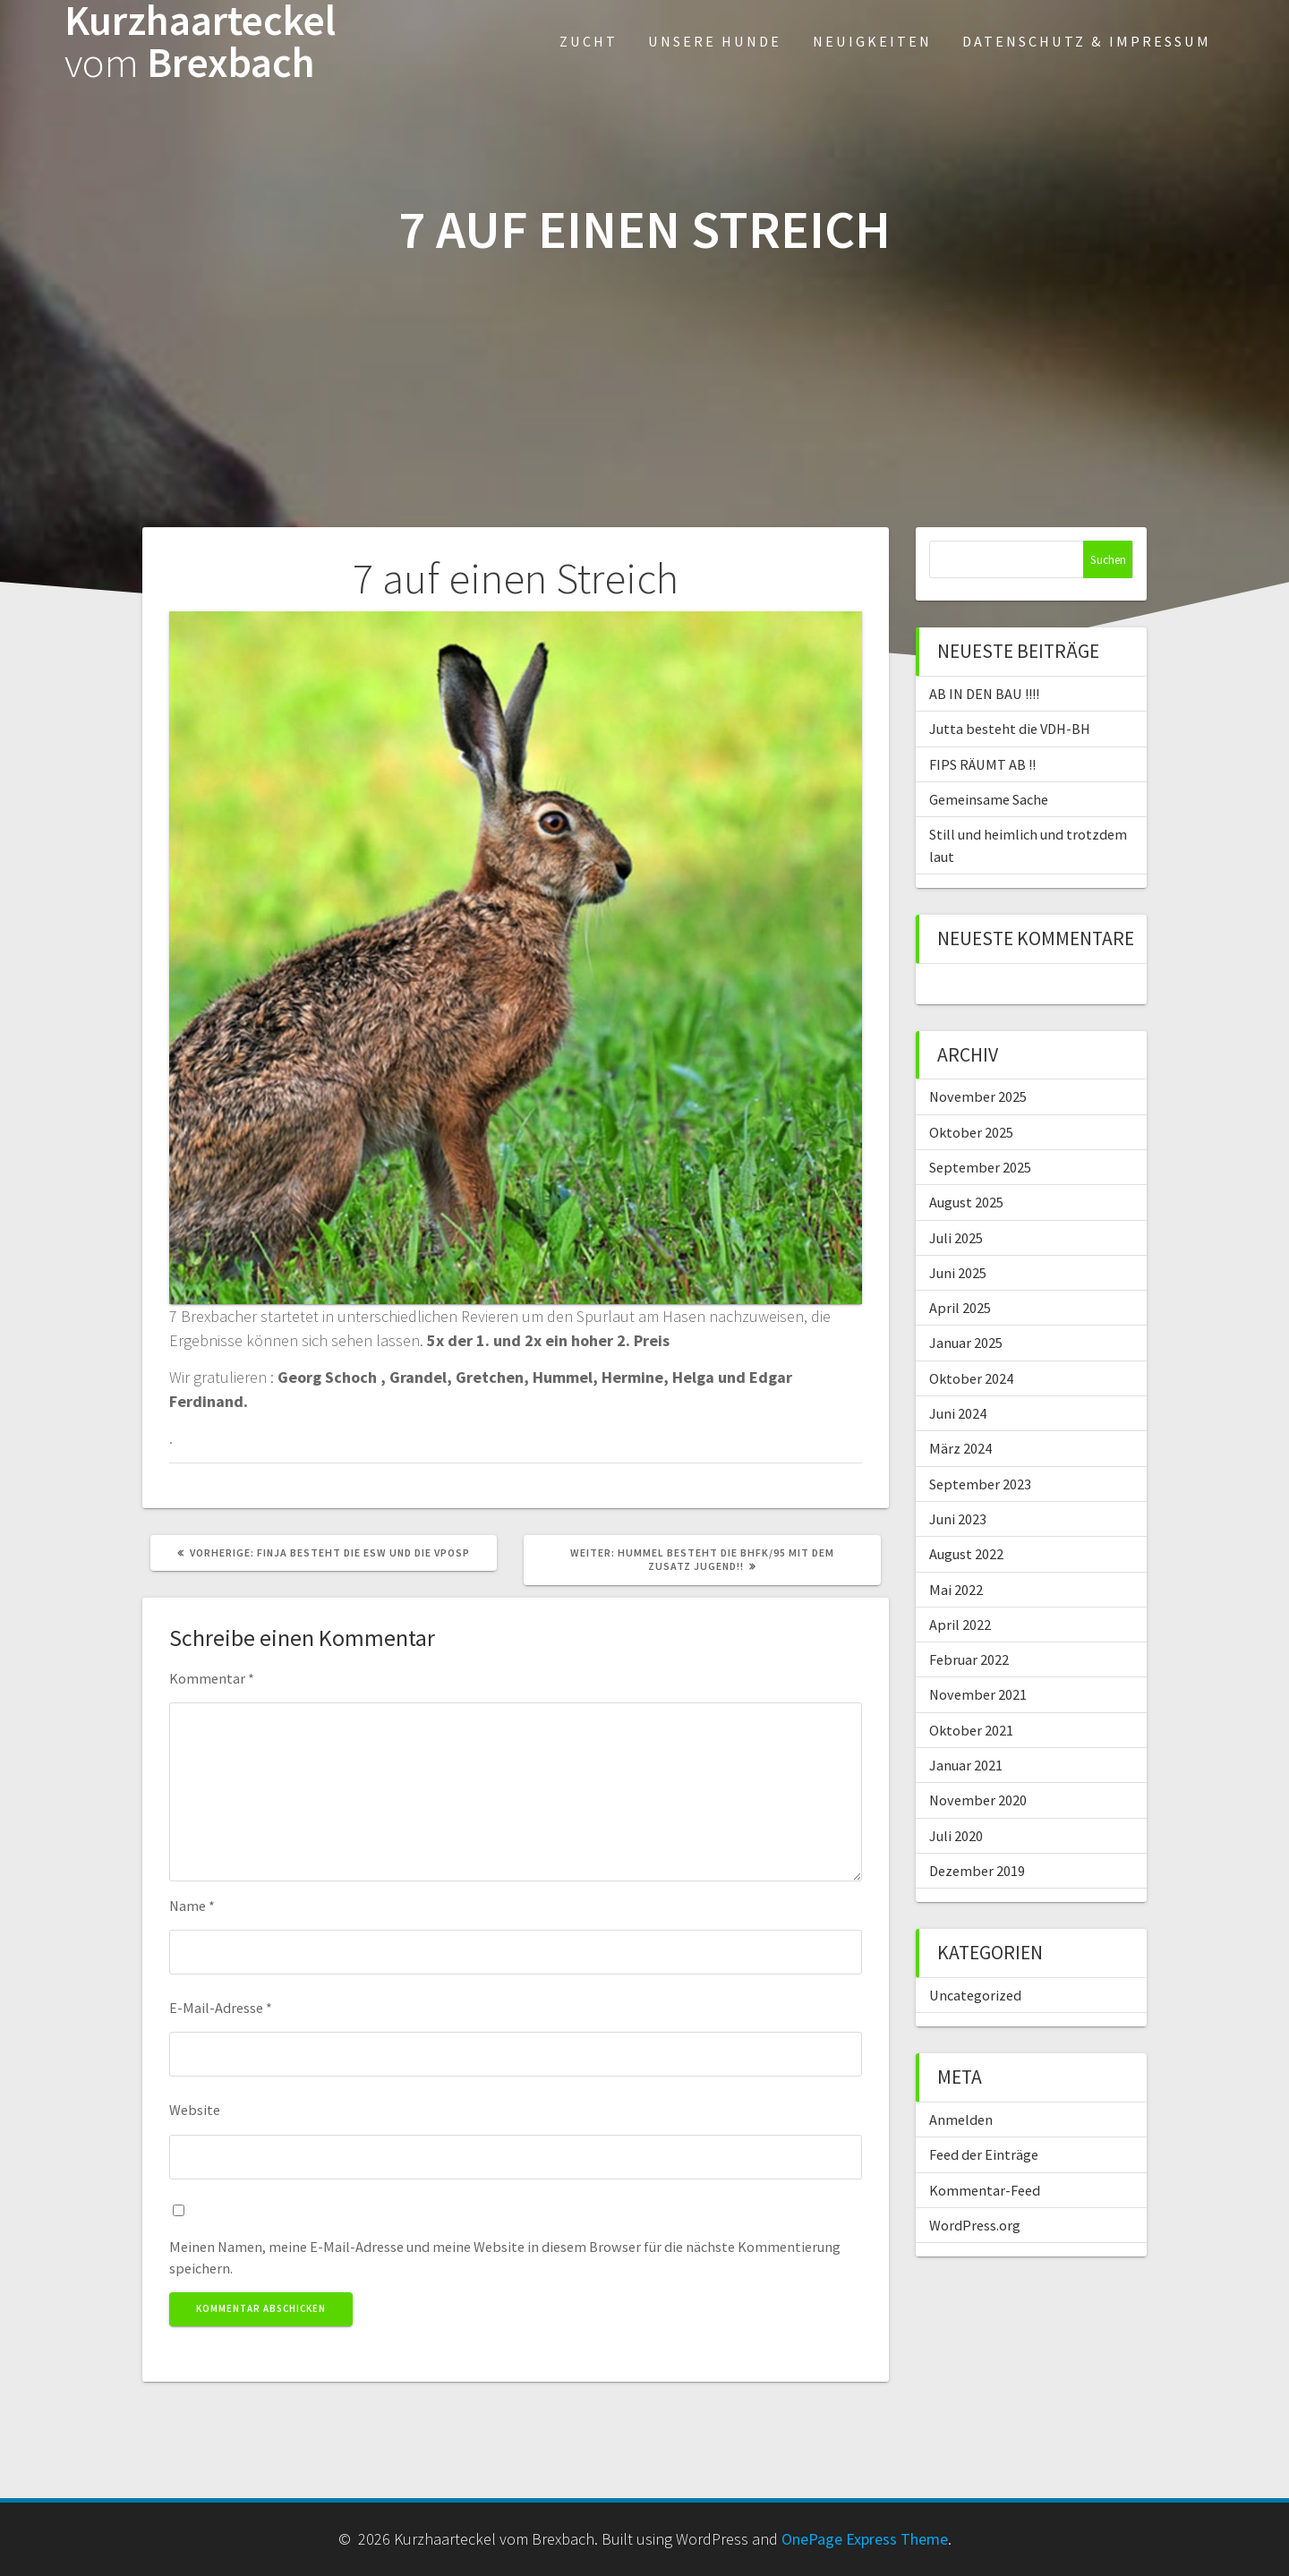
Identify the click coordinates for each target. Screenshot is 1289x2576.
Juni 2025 (957, 1273)
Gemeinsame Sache (988, 799)
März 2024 (960, 1448)
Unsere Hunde (714, 41)
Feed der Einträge (983, 2154)
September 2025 (980, 1167)
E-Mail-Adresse (220, 2008)
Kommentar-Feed (984, 2190)
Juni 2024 (957, 1413)
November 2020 (978, 1800)
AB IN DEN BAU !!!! (984, 694)
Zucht (588, 41)
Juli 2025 (956, 1238)
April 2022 (960, 1624)
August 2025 (966, 1202)
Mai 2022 (956, 1590)
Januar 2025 (966, 1343)
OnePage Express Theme (864, 2539)
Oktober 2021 (971, 1730)
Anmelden (961, 2119)
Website (194, 2110)
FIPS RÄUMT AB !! (982, 764)
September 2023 (980, 1484)
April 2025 (960, 1308)
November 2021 (978, 1694)
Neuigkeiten (872, 41)
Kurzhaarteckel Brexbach (200, 42)
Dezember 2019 (977, 1871)
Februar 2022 (969, 1659)
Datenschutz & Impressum (1086, 41)
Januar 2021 (966, 1765)
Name (192, 1906)
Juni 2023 (957, 1519)
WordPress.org (974, 2225)
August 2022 (966, 1554)
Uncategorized (975, 1995)
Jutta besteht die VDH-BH (1009, 729)
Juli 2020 (956, 1836)
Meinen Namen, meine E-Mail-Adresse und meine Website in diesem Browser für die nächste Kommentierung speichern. (505, 2257)
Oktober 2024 (971, 1378)
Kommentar (211, 1678)
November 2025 (978, 1096)
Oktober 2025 (971, 1132)
